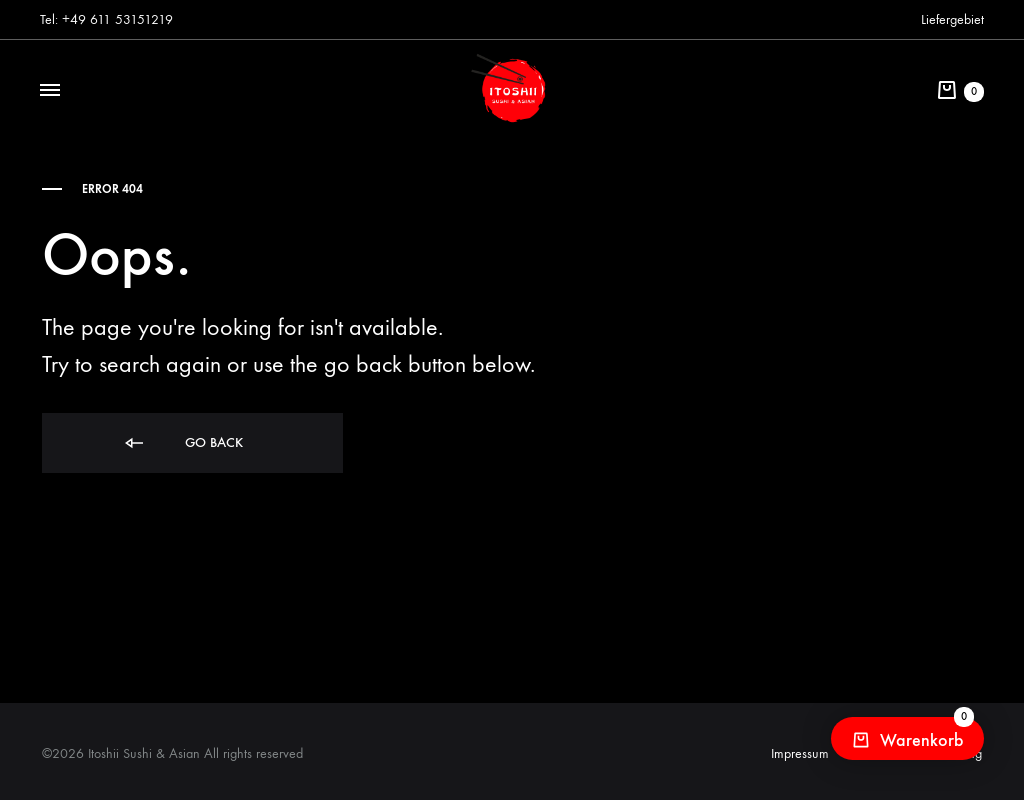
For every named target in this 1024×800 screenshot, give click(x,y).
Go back (182, 443)
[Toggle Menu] (50, 91)
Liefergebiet (952, 19)
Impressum (800, 753)
